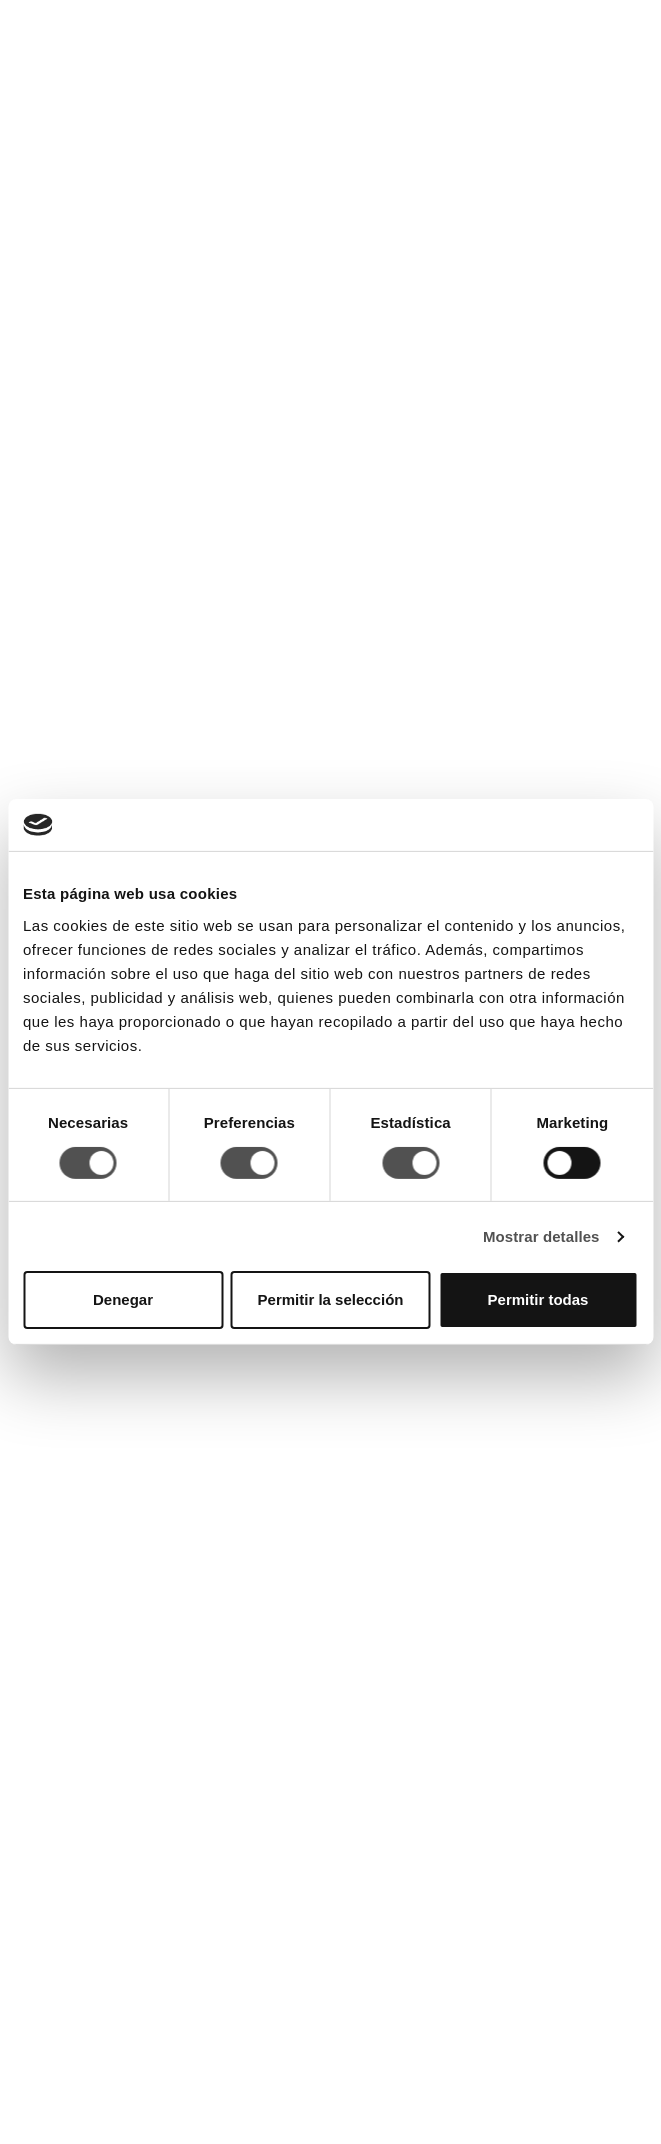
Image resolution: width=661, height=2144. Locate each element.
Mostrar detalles (541, 1236)
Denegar (123, 1299)
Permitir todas (538, 1299)
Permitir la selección (331, 1299)
